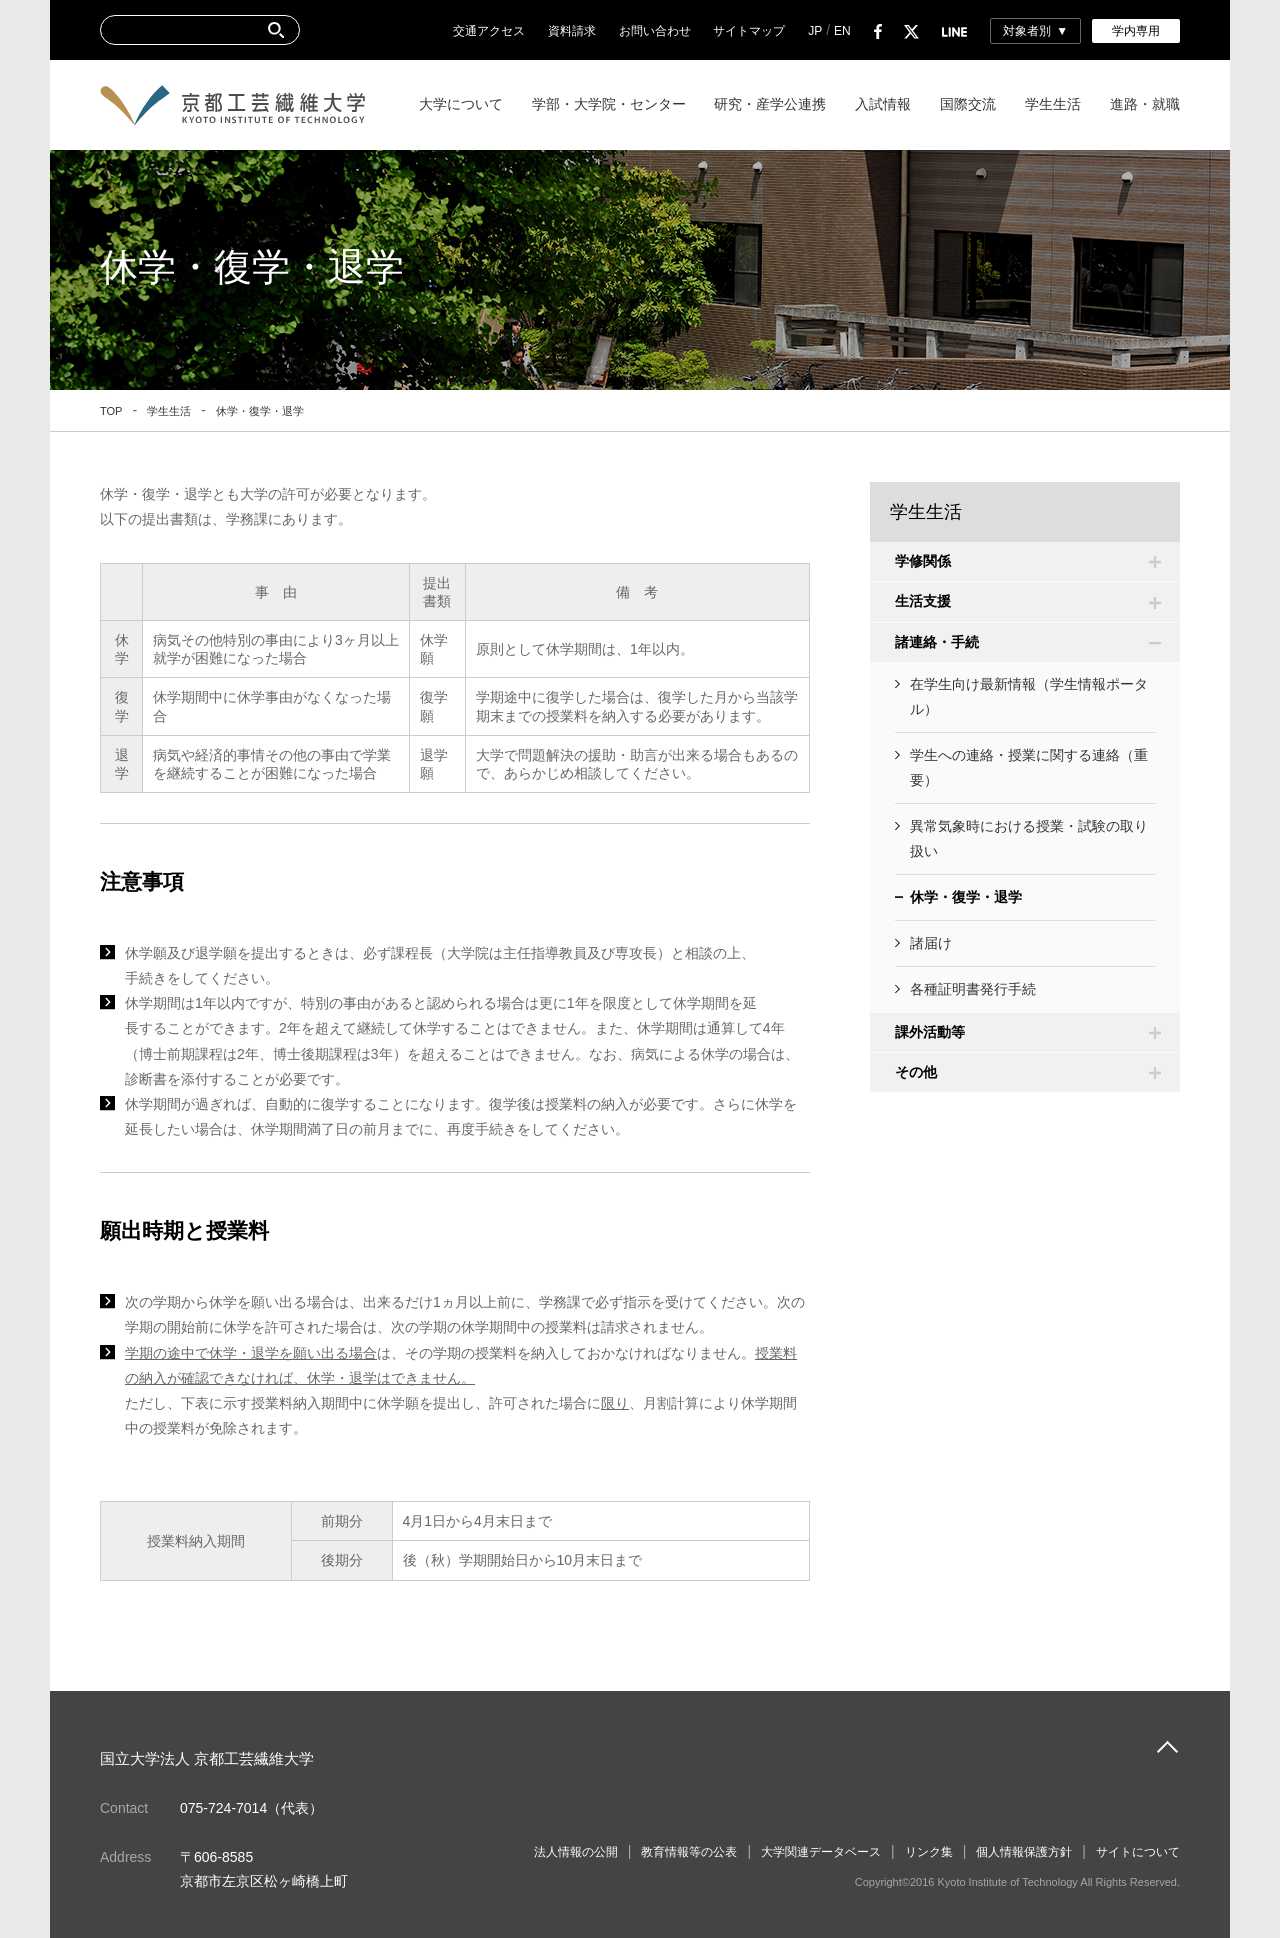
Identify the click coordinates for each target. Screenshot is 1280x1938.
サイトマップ (749, 31)
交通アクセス (489, 31)
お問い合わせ (655, 31)
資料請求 (572, 31)
